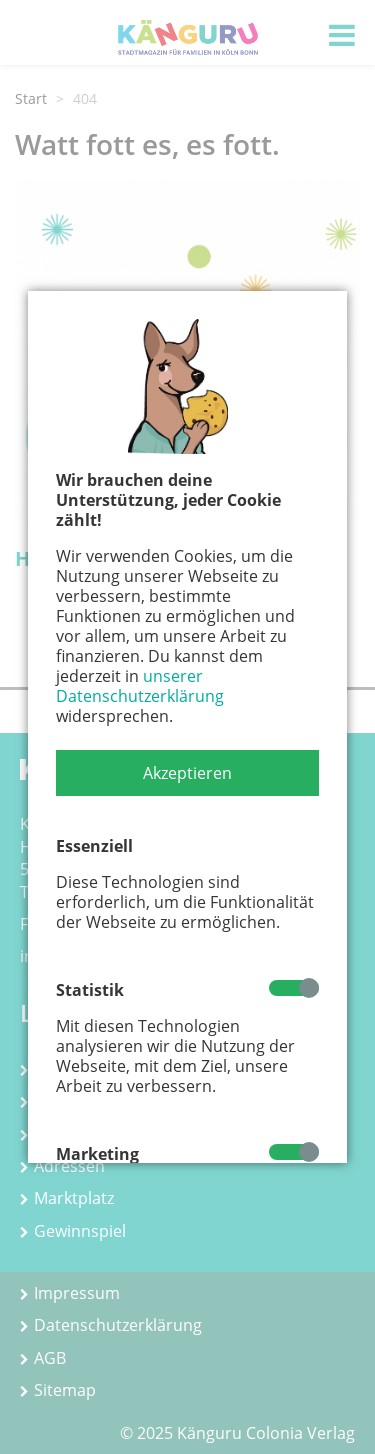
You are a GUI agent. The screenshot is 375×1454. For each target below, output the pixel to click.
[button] (187, 773)
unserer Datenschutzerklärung (140, 686)
